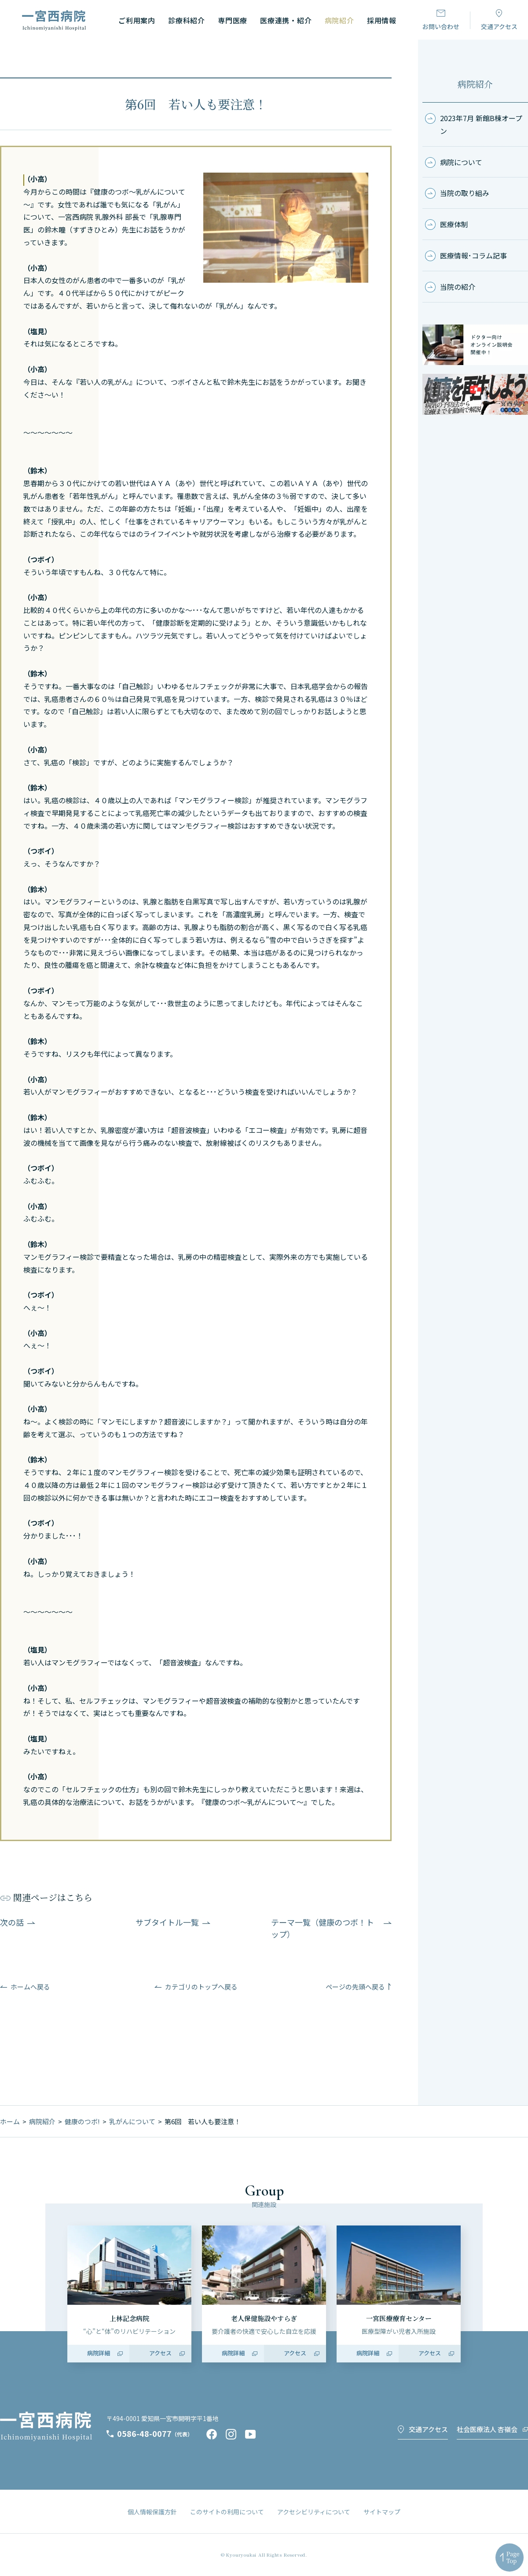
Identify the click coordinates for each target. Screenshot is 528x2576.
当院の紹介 (457, 286)
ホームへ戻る (30, 1986)
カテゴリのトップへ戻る (201, 1986)
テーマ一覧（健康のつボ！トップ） (322, 1928)
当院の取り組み (464, 193)
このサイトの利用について (227, 2511)
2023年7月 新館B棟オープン (481, 124)
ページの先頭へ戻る (355, 1986)
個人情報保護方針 (152, 2511)
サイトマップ (381, 2511)
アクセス (160, 2353)
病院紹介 (475, 84)
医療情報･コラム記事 (473, 255)
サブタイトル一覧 (167, 1922)
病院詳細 (98, 2353)
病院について (461, 162)
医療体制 (454, 224)
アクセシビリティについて (313, 2511)
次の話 (12, 1922)
